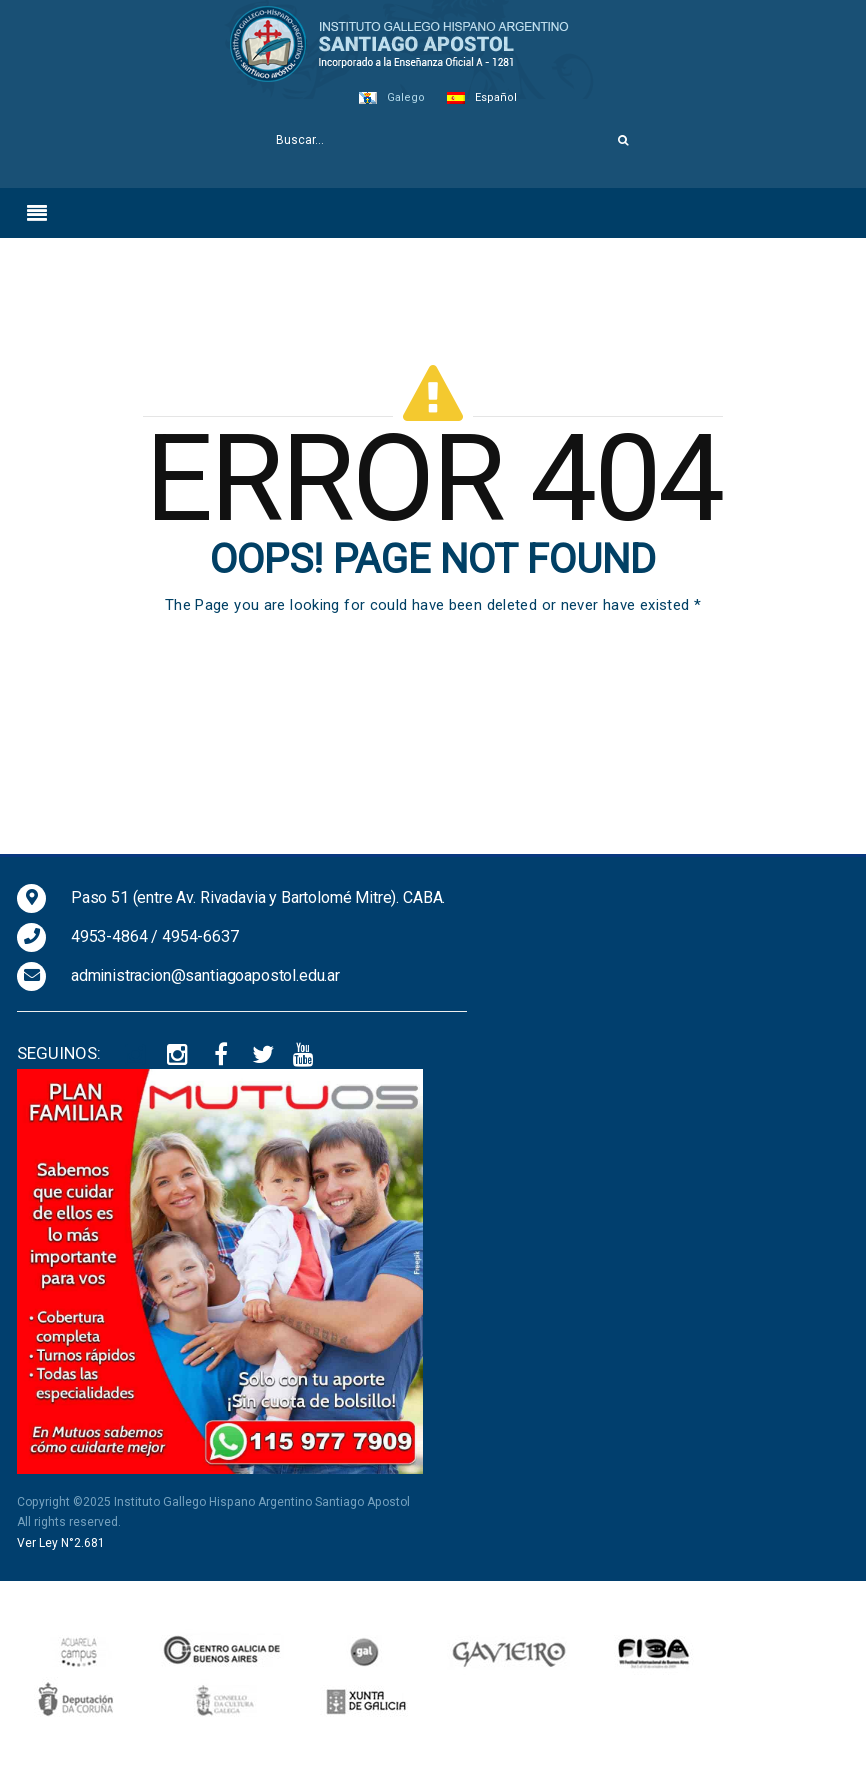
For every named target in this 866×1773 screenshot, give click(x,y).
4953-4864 (109, 936)
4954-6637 (200, 936)
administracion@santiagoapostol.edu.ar (205, 975)
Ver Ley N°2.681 (61, 1543)
